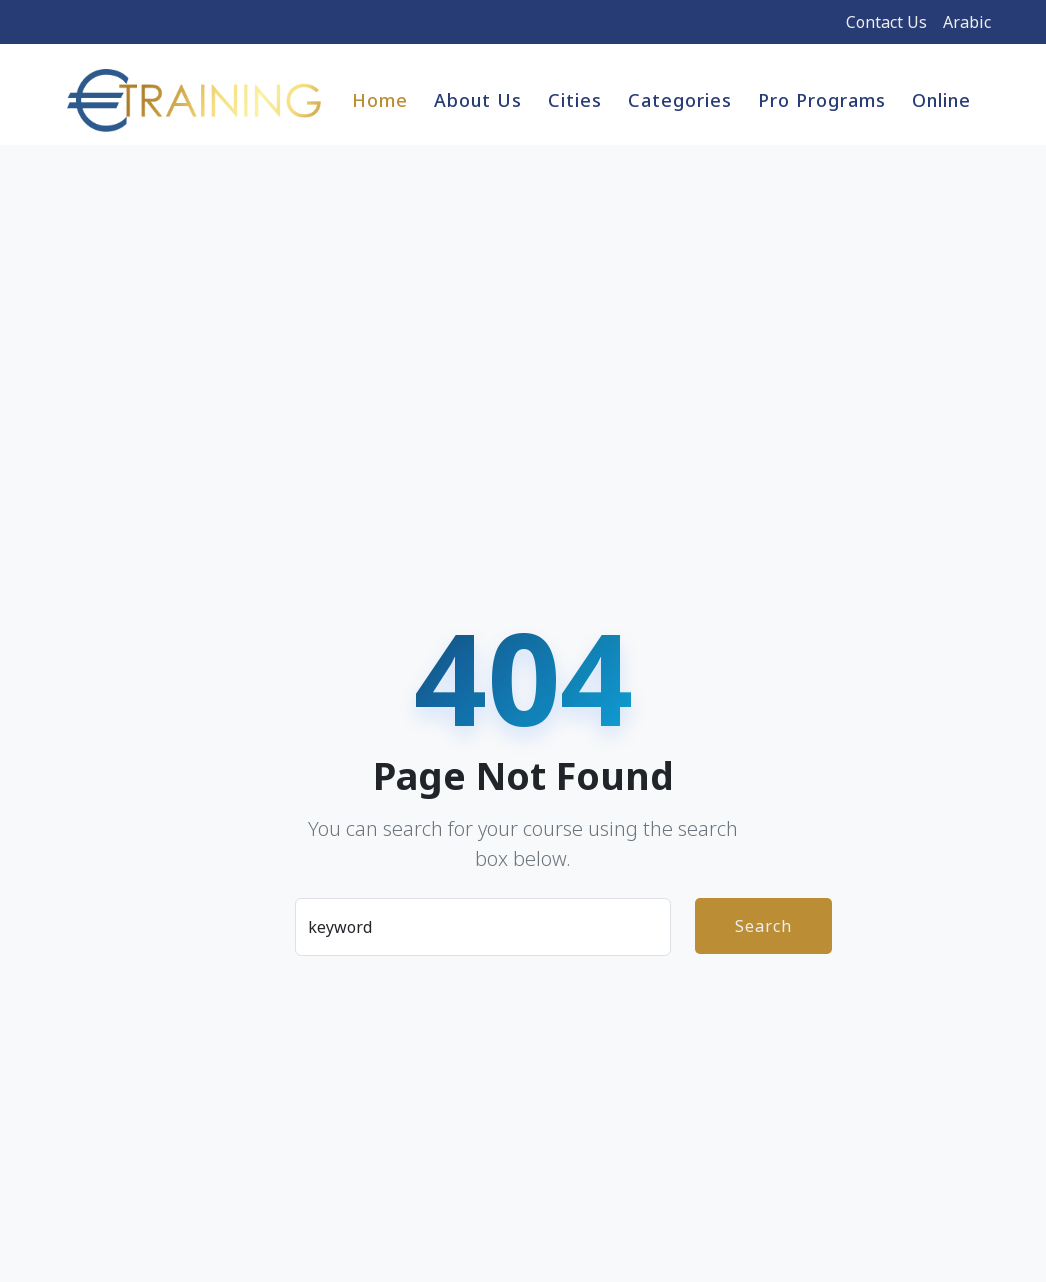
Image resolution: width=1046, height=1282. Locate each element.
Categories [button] (680, 100)
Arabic (967, 22)
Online (941, 100)
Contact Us (886, 22)
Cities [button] (575, 100)
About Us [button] (478, 100)
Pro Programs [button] (822, 100)
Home (380, 100)
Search (763, 926)
